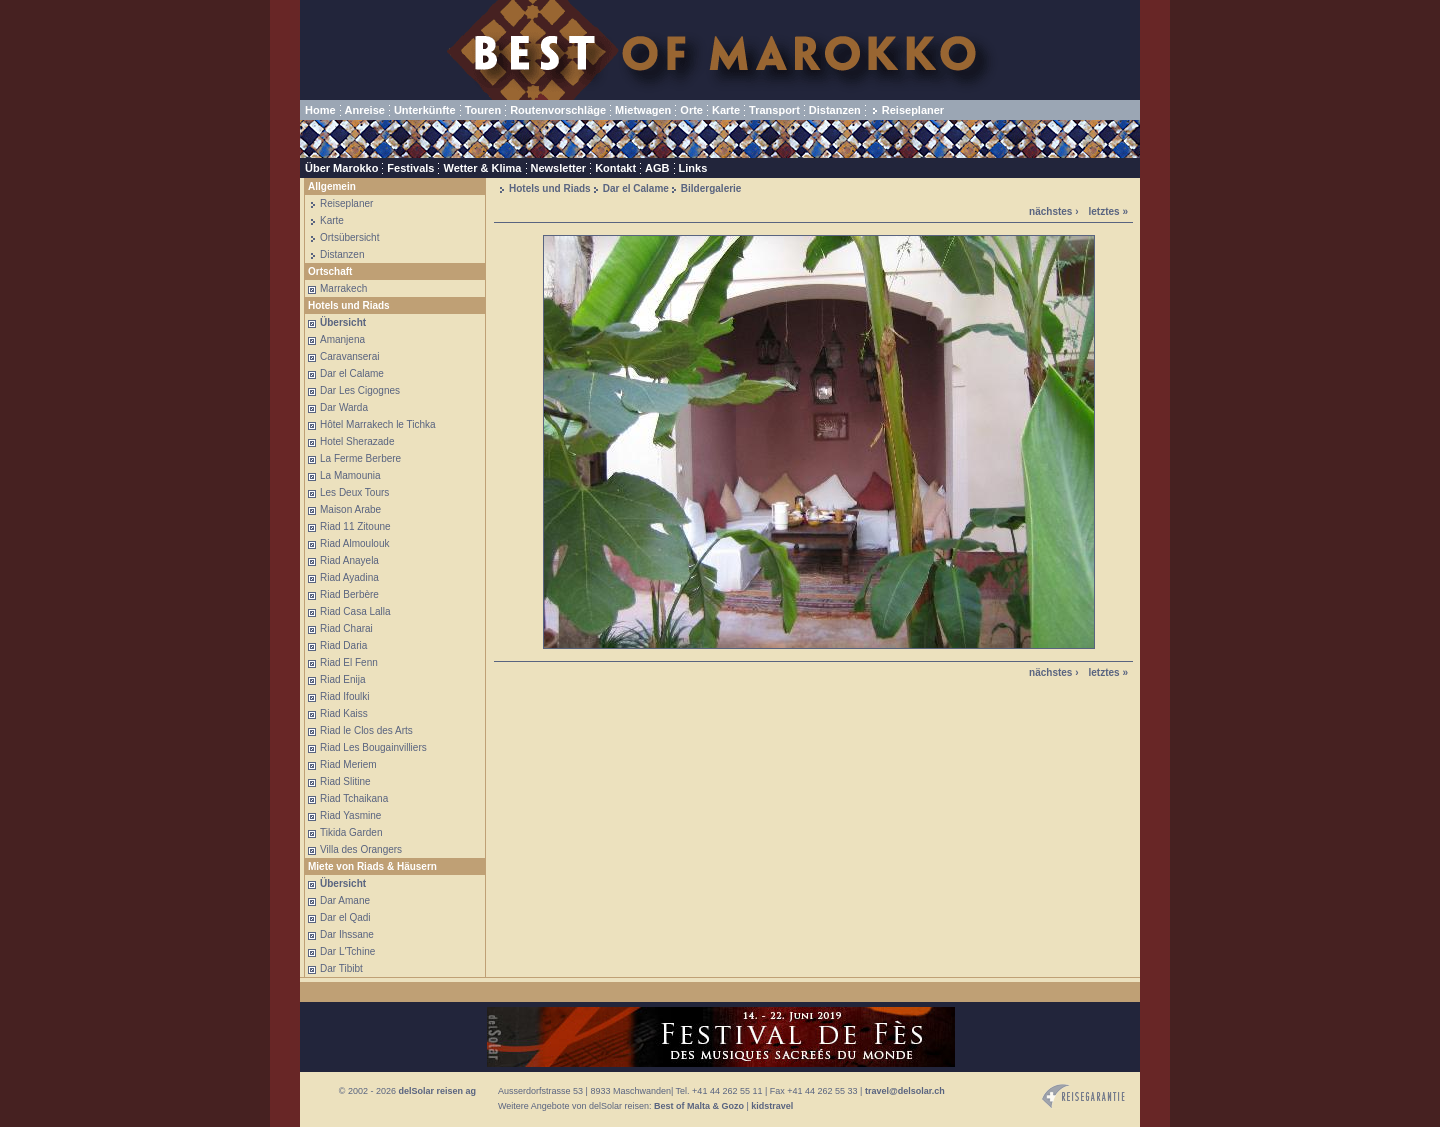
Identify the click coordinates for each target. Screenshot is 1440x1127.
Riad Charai (346, 628)
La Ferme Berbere (360, 458)
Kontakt (615, 168)
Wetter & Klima (482, 168)
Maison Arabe (350, 509)
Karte (726, 110)
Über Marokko (341, 168)
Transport (774, 110)
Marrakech (343, 288)
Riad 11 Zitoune (355, 526)
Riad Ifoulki (344, 696)
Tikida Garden (351, 832)
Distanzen (835, 110)
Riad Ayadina (349, 577)
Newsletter (559, 168)
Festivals (410, 168)
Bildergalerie (711, 188)
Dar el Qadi (345, 917)
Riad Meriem (348, 764)
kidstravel (772, 1106)
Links (693, 168)
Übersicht (343, 322)
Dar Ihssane (347, 934)
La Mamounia (350, 475)
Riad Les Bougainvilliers (373, 747)
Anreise (365, 110)
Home (320, 110)
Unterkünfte (425, 110)
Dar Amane (345, 900)
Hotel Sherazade (357, 441)
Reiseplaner (913, 110)
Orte (691, 110)
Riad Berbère (349, 594)
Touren (483, 110)
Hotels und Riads (550, 188)
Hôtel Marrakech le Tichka (378, 424)
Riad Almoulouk (354, 543)
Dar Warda (344, 407)
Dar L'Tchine (347, 951)
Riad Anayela (349, 560)
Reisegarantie (1083, 1096)
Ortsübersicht (349, 237)
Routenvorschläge (558, 110)
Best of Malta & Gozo (699, 1106)
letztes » (1108, 211)
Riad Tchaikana (354, 798)
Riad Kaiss (344, 713)
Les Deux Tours (354, 492)
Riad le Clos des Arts (366, 730)
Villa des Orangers (361, 849)
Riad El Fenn (349, 662)
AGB (657, 168)
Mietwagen (643, 110)
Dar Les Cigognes (360, 390)
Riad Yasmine (350, 815)
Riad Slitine (345, 781)
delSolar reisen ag (437, 1091)
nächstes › (1053, 211)
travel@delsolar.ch (905, 1091)
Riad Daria (343, 645)
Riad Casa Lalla (355, 611)
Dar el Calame (352, 373)
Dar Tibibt (341, 968)
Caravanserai (349, 356)
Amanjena (342, 339)
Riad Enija (343, 679)
